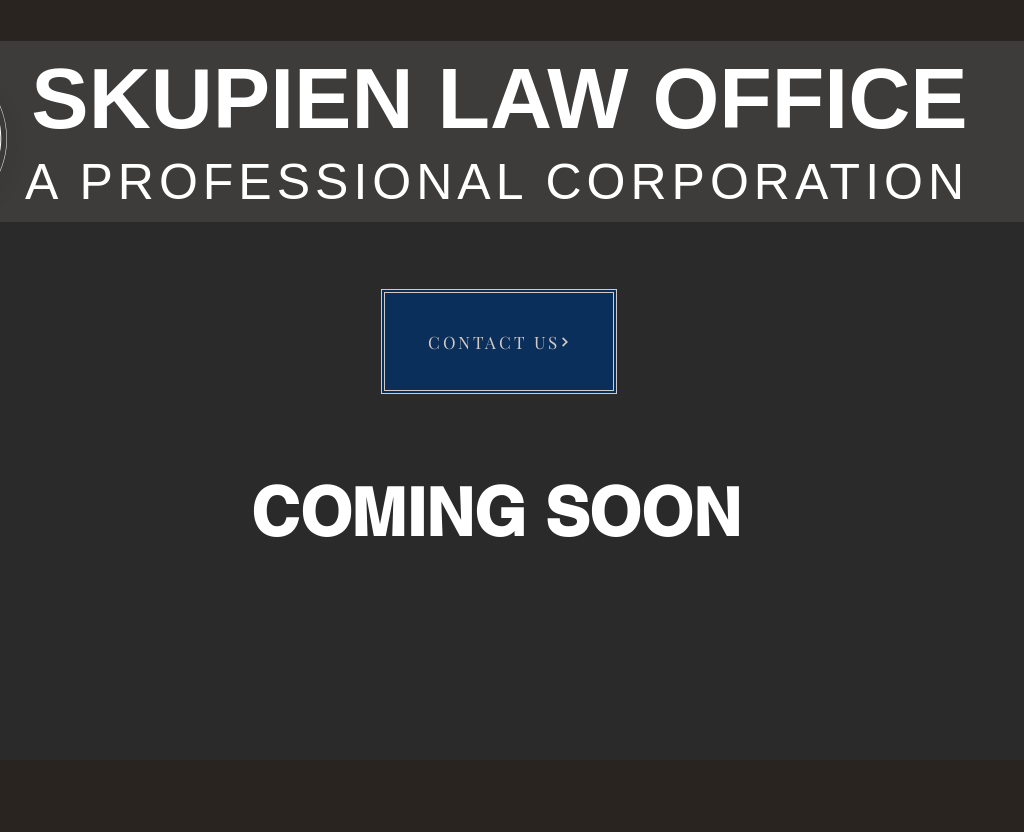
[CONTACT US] (499, 341)
